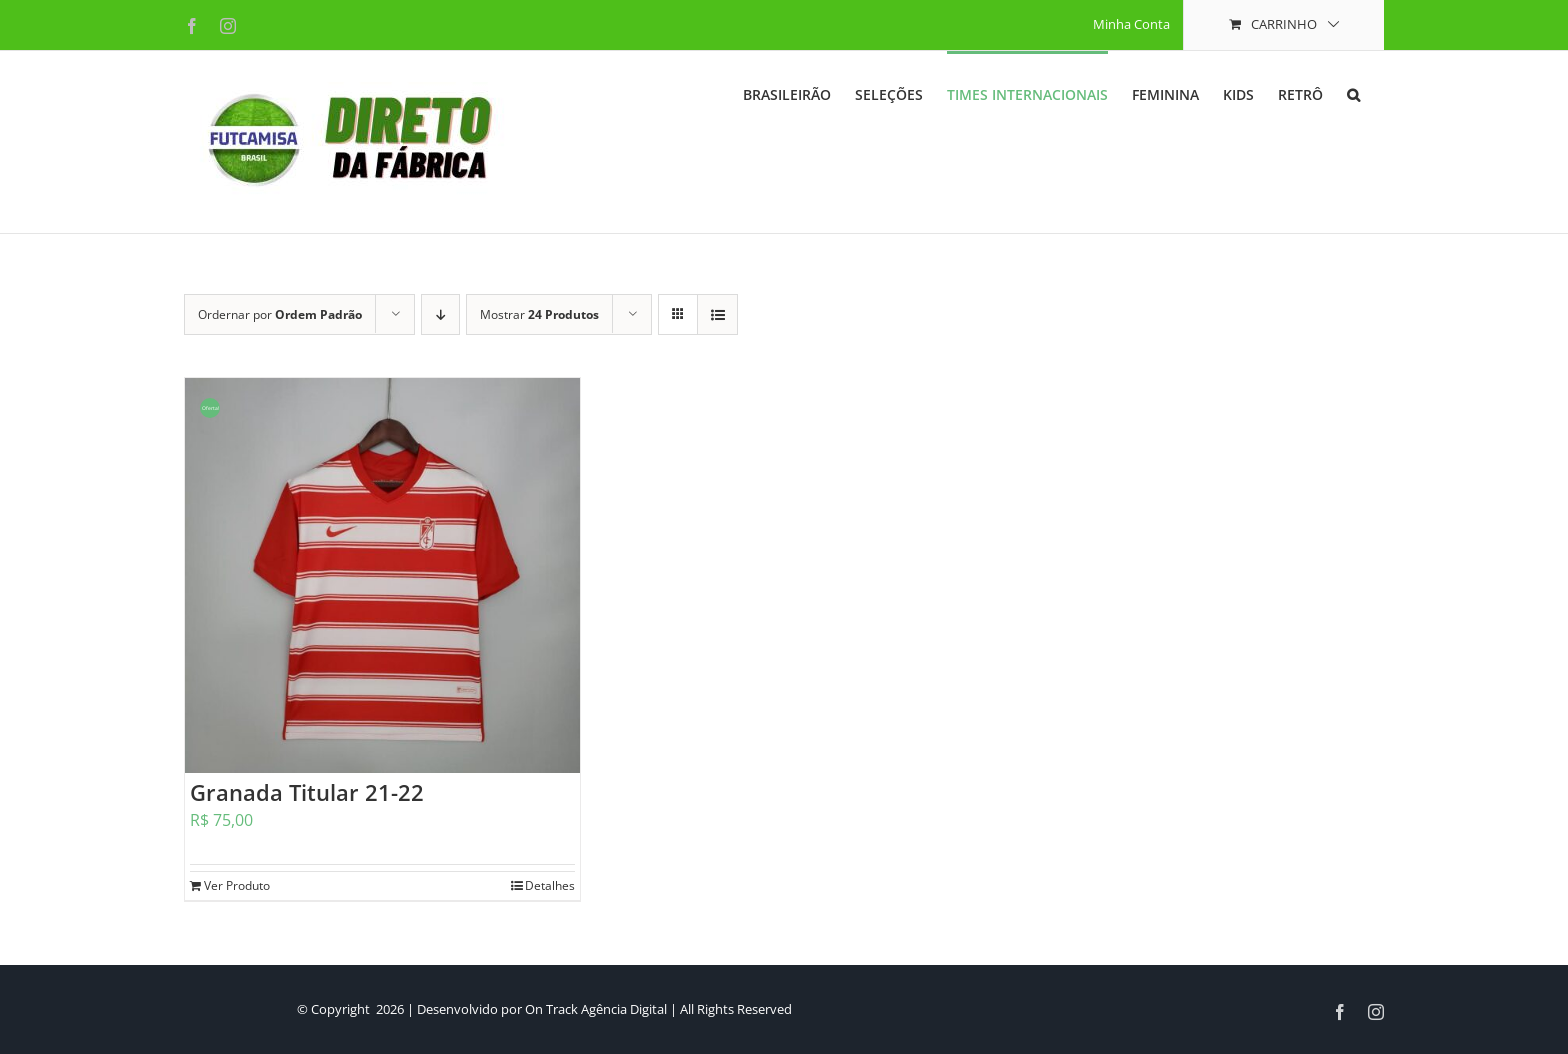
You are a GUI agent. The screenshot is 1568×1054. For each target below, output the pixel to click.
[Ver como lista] (717, 314)
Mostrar (539, 314)
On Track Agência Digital (596, 1009)
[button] (1353, 93)
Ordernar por (280, 314)
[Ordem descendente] (440, 314)
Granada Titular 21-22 (307, 792)
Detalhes (550, 885)
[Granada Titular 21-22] (382, 575)
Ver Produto (237, 885)
